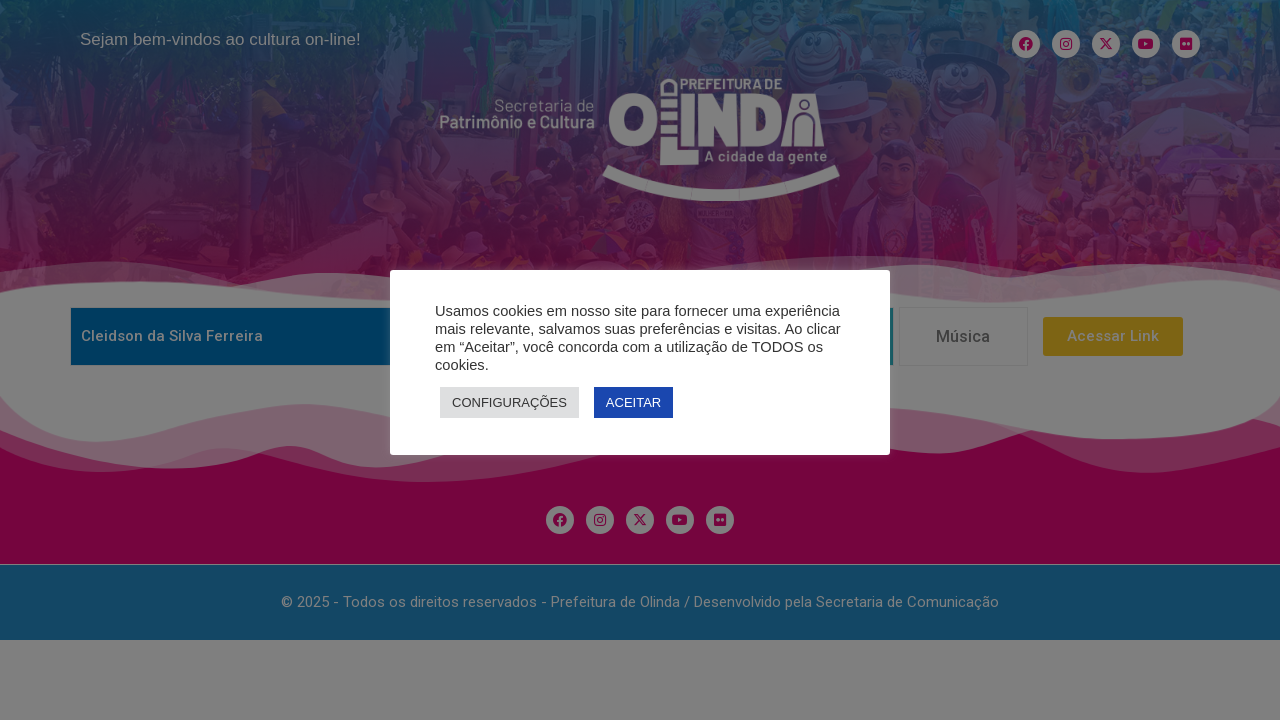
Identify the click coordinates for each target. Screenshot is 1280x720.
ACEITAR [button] (633, 402)
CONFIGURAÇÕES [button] (509, 402)
